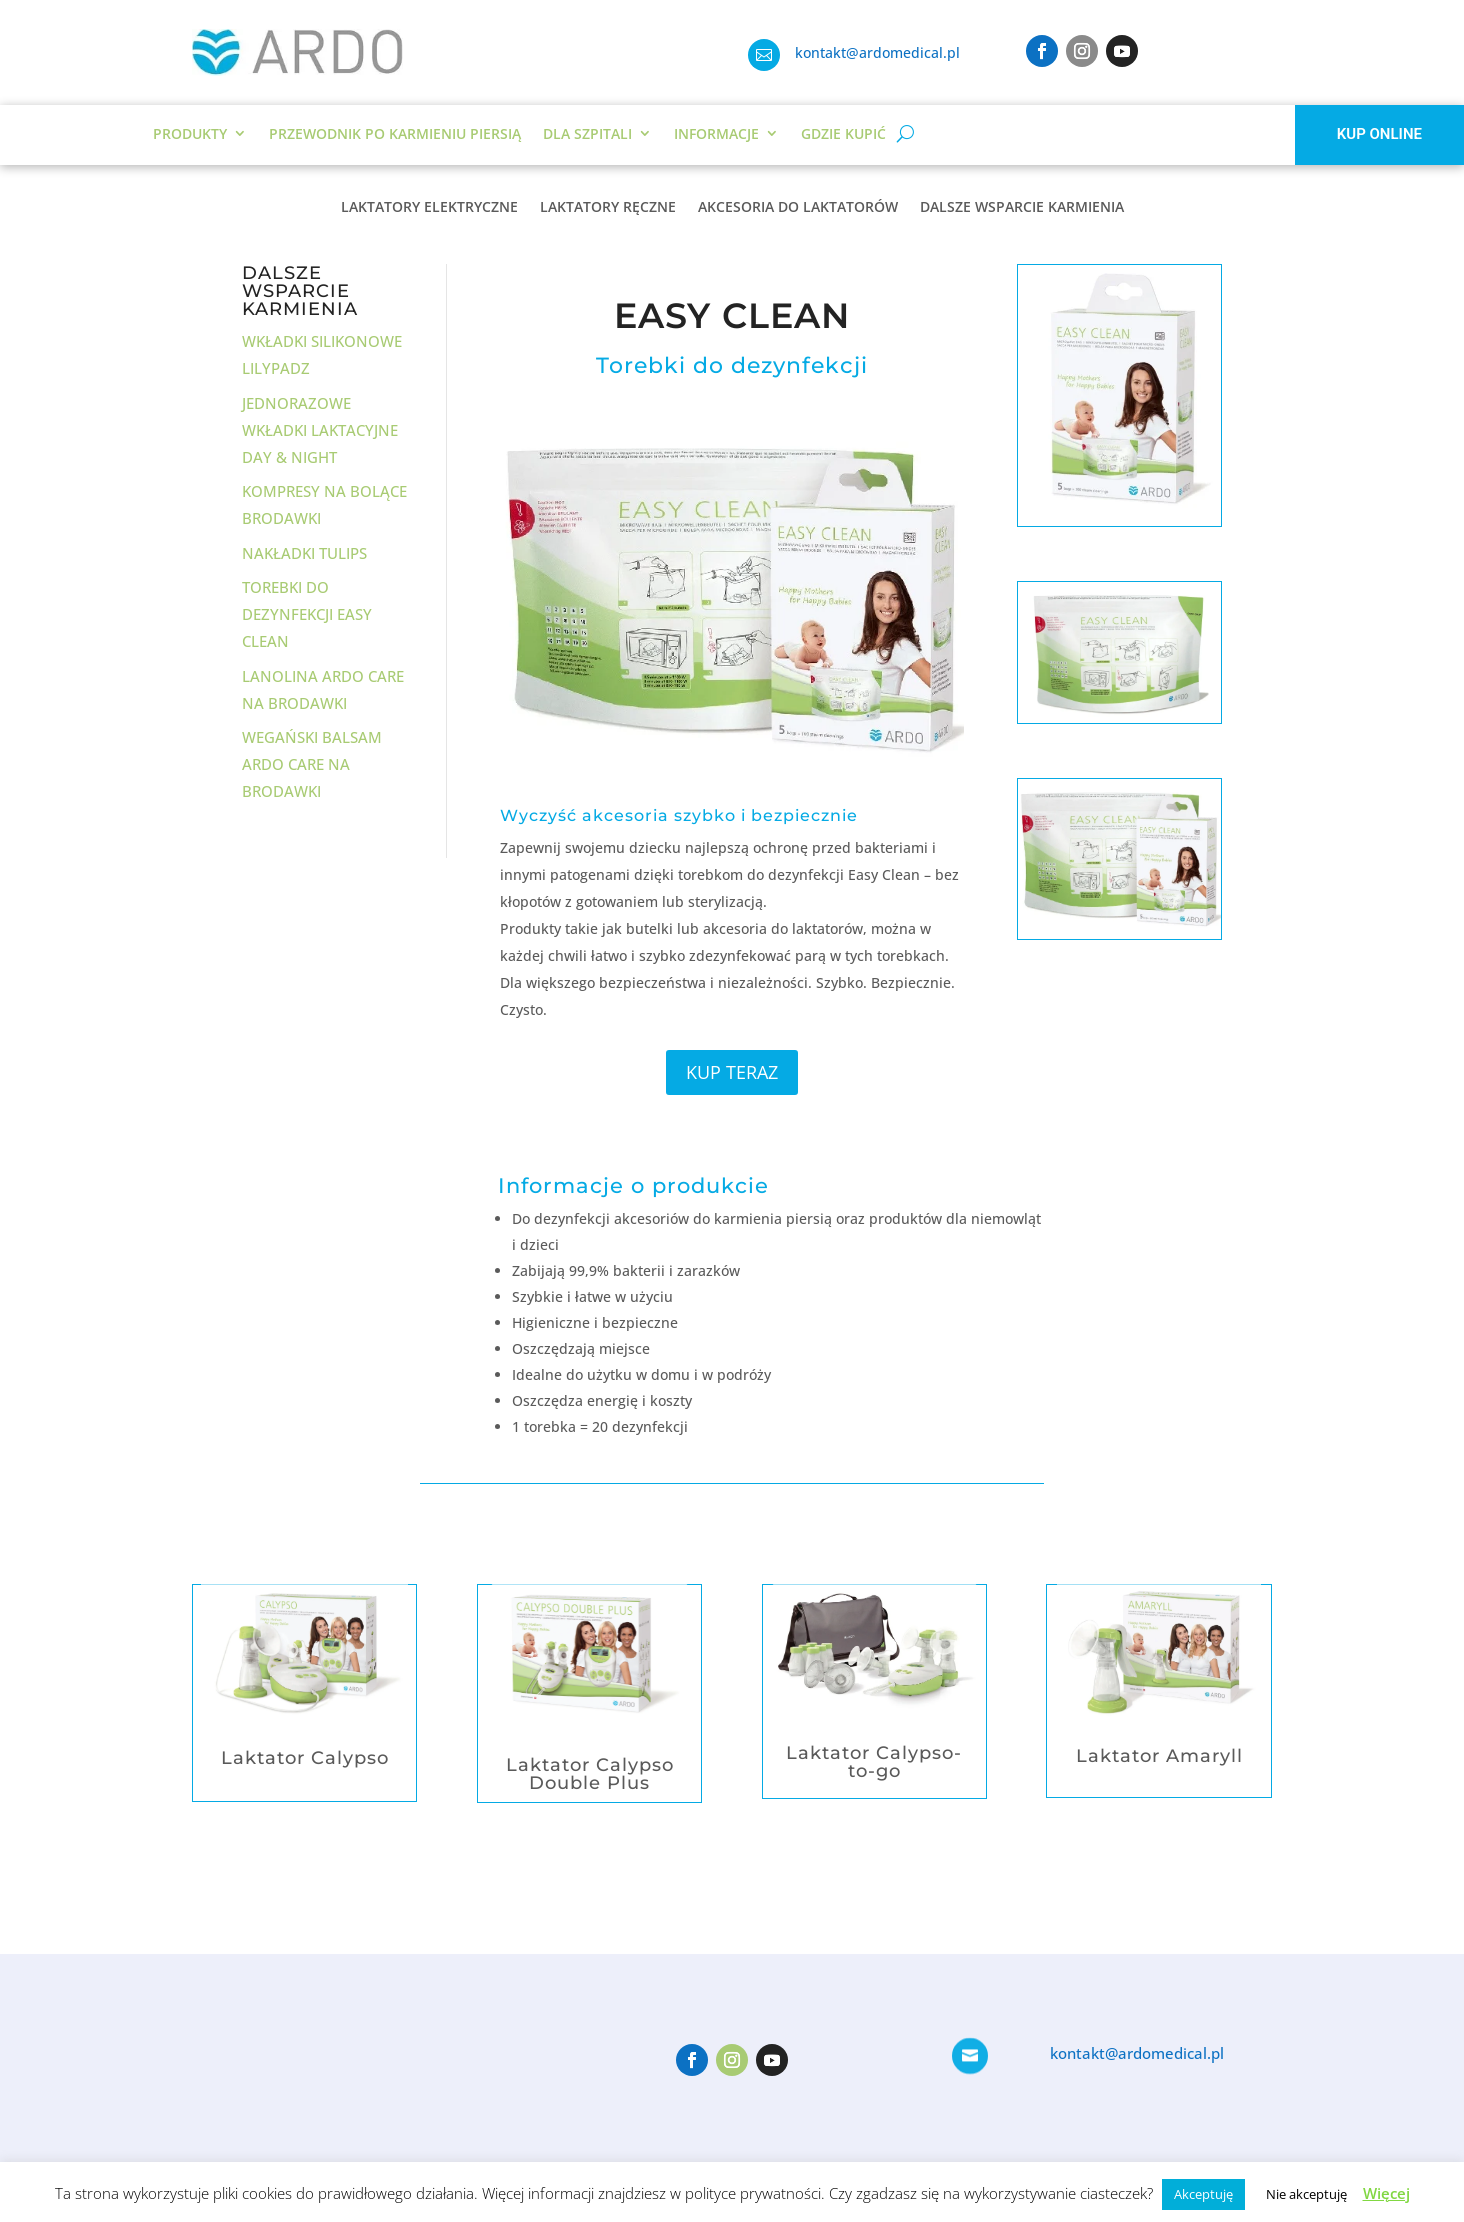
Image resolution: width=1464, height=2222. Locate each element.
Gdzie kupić (843, 133)
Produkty (190, 133)
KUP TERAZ (732, 1072)
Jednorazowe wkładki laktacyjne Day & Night (320, 430)
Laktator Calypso (305, 1758)
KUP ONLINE (1379, 134)
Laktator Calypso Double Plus (590, 1774)
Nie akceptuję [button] (1306, 2194)
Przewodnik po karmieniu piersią (395, 133)
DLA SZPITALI (587, 133)
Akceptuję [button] (1203, 2194)
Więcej (1386, 2193)
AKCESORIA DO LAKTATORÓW (798, 208)
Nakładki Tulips (304, 553)
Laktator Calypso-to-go (874, 1762)
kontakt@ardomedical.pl (877, 52)
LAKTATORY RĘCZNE (608, 208)
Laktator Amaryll (1159, 1756)
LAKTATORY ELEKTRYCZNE (429, 208)
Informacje (716, 133)
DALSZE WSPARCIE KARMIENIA (1022, 208)
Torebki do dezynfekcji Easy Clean (307, 614)
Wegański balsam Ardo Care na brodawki (312, 764)
